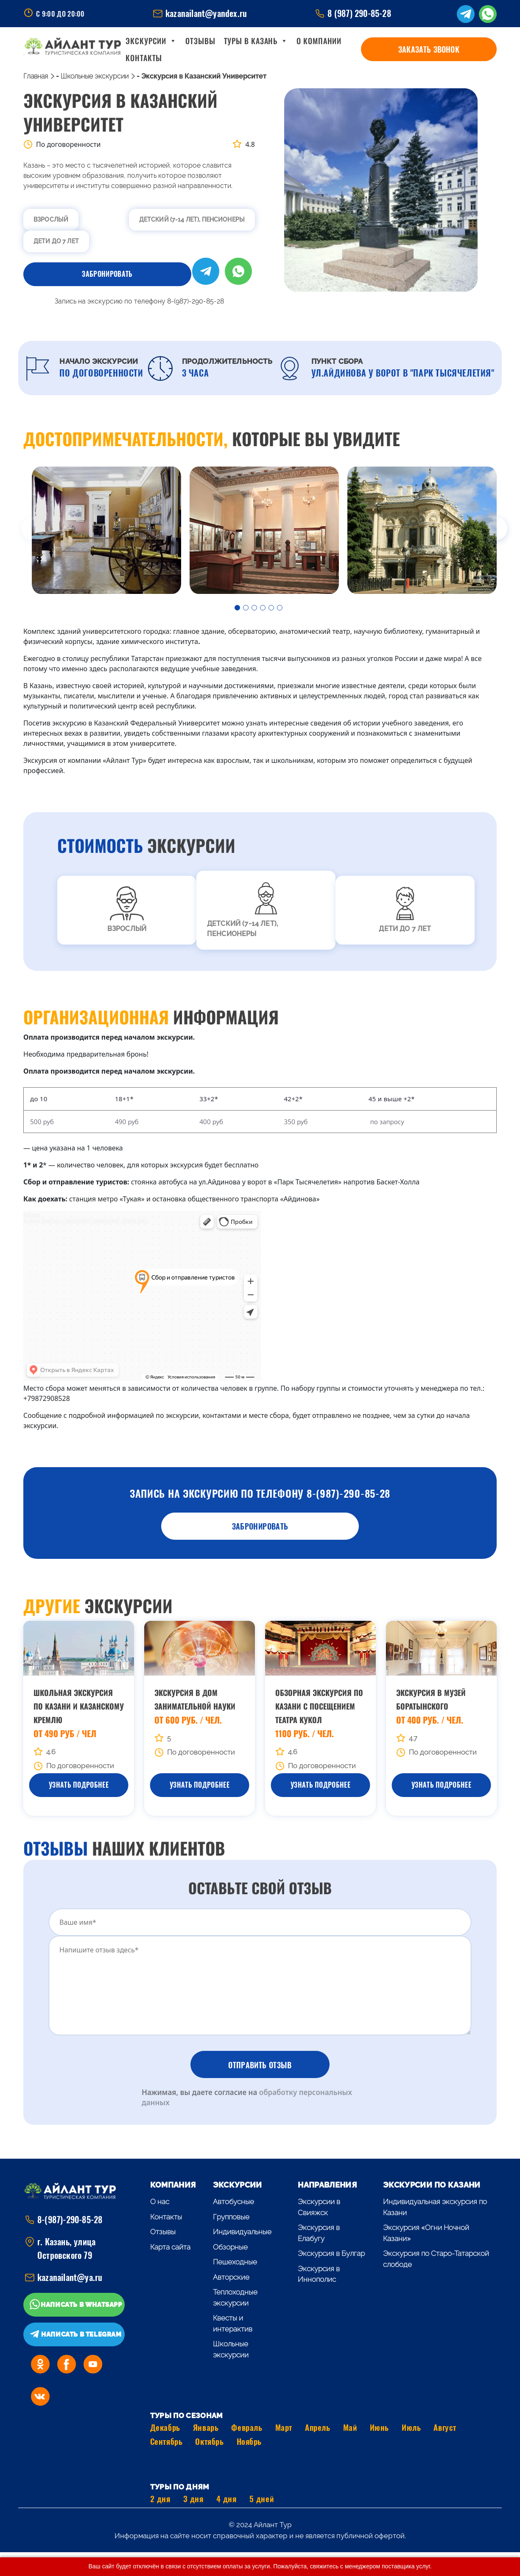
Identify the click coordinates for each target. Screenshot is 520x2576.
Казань (32, 1214)
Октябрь (209, 2441)
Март (283, 2427)
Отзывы (213, 49)
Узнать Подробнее (79, 1784)
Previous (17, 531)
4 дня (226, 2499)
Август (444, 2427)
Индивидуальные (242, 2231)
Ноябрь (249, 2441)
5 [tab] (272, 609)
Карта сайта (170, 2247)
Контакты (381, 49)
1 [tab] (239, 609)
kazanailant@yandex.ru (206, 13)
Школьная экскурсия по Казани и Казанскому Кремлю (79, 1706)
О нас (159, 2201)
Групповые (231, 2217)
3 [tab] (256, 609)
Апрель (317, 2427)
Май (350, 2427)
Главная (35, 76)
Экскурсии (164, 49)
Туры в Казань (269, 49)
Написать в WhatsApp (81, 2305)
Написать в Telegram (81, 2334)
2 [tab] (247, 609)
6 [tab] (281, 609)
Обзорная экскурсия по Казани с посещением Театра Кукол (319, 1706)
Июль (411, 2427)
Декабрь (165, 2427)
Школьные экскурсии (95, 76)
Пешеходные (235, 2262)
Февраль (246, 2427)
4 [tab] (264, 609)
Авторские (231, 2277)
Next (503, 531)
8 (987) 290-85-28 (359, 13)
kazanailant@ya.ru (69, 2277)
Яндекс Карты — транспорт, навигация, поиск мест (86, 1220)
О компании (331, 49)
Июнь (379, 2427)
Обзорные (230, 2247)
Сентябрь (166, 2441)
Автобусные (233, 2201)
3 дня (193, 2499)
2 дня (160, 2499)
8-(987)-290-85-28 (69, 2219)
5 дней (261, 2499)
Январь (205, 2427)
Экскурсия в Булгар (331, 2253)
